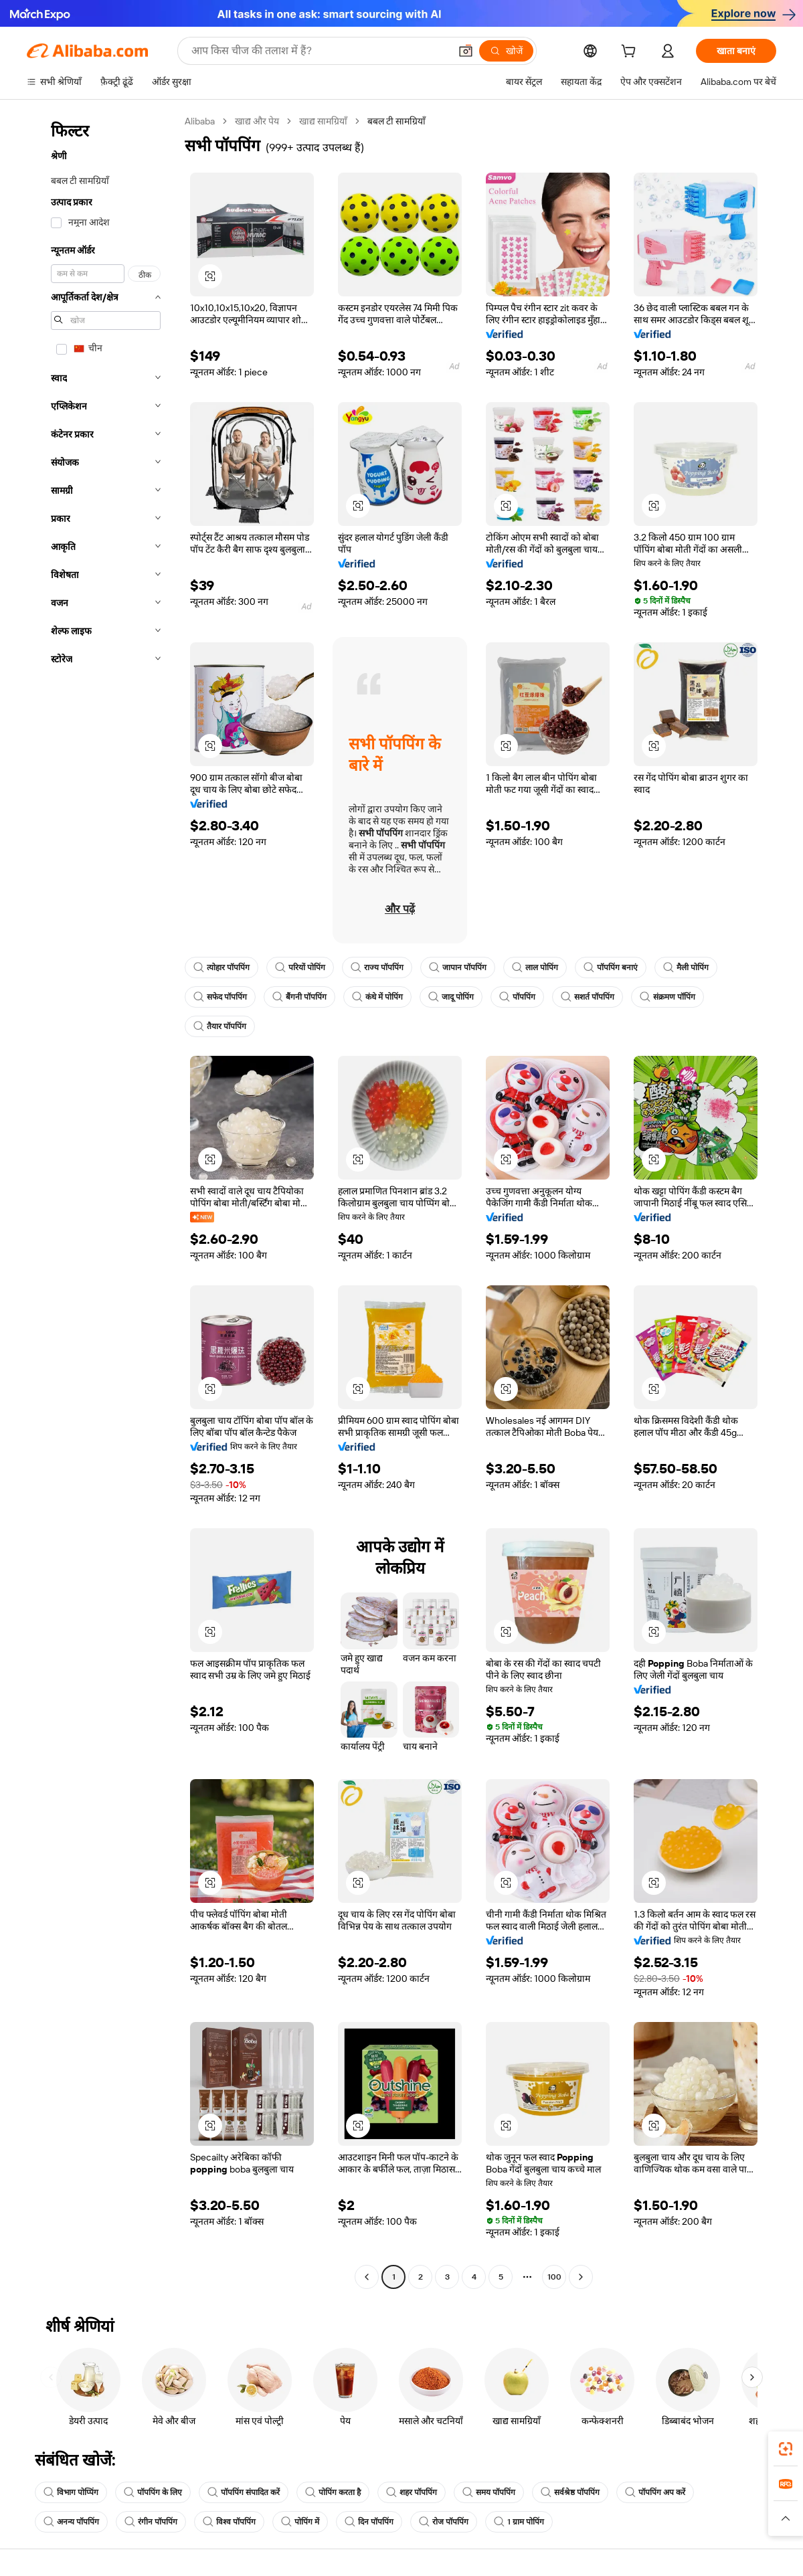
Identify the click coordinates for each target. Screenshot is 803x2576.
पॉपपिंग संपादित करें (243, 2492)
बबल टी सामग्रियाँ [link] (396, 121)
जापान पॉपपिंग (457, 967)
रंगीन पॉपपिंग (150, 2521)
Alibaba (200, 121)
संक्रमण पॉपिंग (667, 997)
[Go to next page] (581, 2277)
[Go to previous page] (367, 2277)
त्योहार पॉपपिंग (221, 967)
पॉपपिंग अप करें (655, 2492)
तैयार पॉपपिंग (219, 1026)
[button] (466, 51)
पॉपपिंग (517, 997)
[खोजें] (506, 51)
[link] (785, 2448)
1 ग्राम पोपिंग (519, 2521)
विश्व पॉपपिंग (229, 2521)
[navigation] (102, 1200)
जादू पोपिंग (451, 997)
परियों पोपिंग (300, 967)
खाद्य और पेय (257, 121)
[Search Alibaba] (319, 50)
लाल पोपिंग (535, 967)
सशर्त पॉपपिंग (587, 997)
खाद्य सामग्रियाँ (323, 121)
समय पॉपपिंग (488, 2492)
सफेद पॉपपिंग (220, 997)
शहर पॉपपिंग (411, 2492)
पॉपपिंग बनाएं (611, 967)
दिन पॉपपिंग (369, 2521)
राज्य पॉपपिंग (377, 967)
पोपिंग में (300, 2521)
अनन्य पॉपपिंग (71, 2521)
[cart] (631, 53)
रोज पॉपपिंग (443, 2521)
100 (554, 2277)
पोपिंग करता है (333, 2492)
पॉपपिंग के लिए (153, 2492)
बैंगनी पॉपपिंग (299, 997)
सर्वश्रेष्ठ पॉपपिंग (570, 2492)
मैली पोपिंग (686, 967)
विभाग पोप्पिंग (70, 2492)
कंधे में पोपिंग (377, 997)
